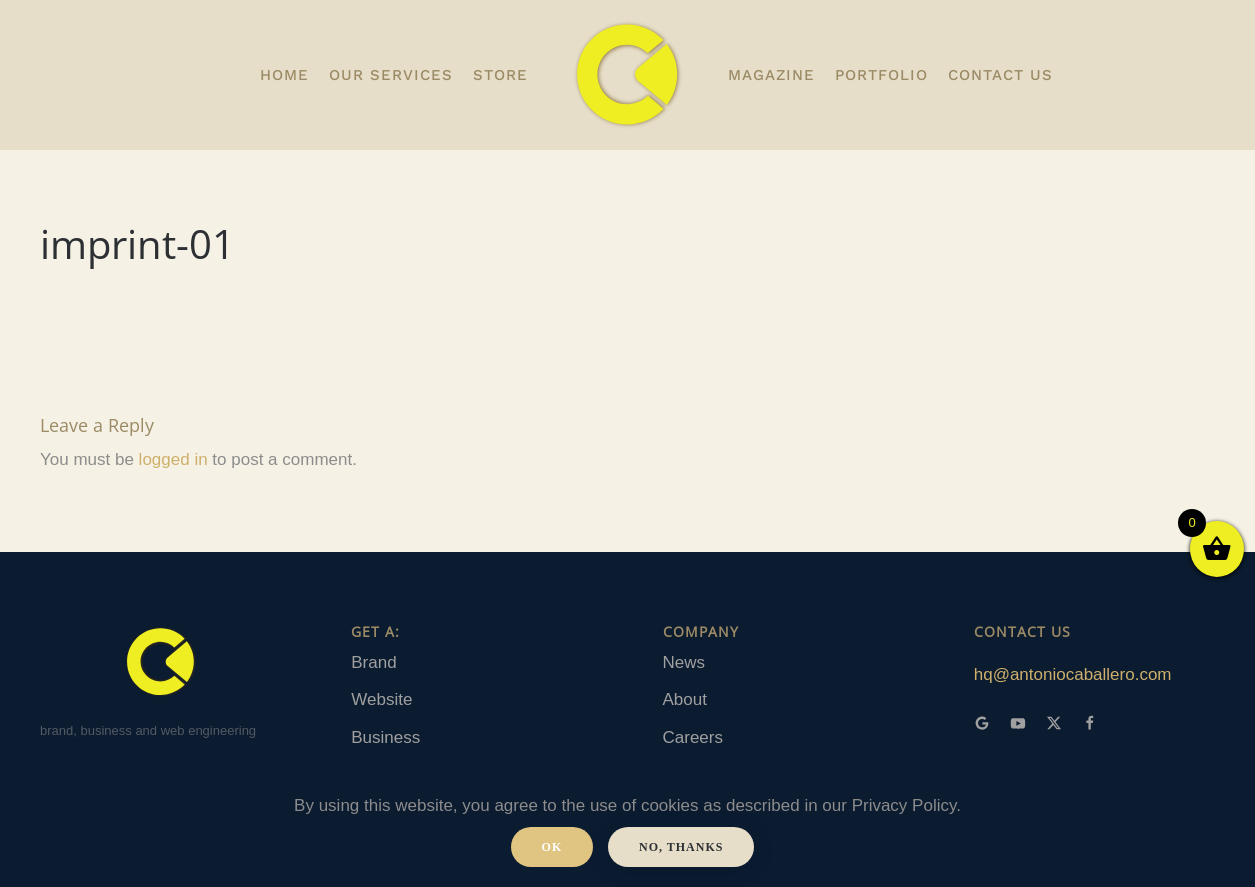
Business (385, 737)
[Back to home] (628, 75)
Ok (552, 847)
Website (381, 699)
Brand (373, 662)
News (684, 662)
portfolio (881, 75)
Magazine (771, 75)
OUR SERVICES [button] (391, 75)
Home (284, 75)
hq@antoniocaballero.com (1073, 674)
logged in (173, 459)
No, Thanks (681, 847)
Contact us (1000, 75)
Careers (693, 737)
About (685, 699)
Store (500, 75)
